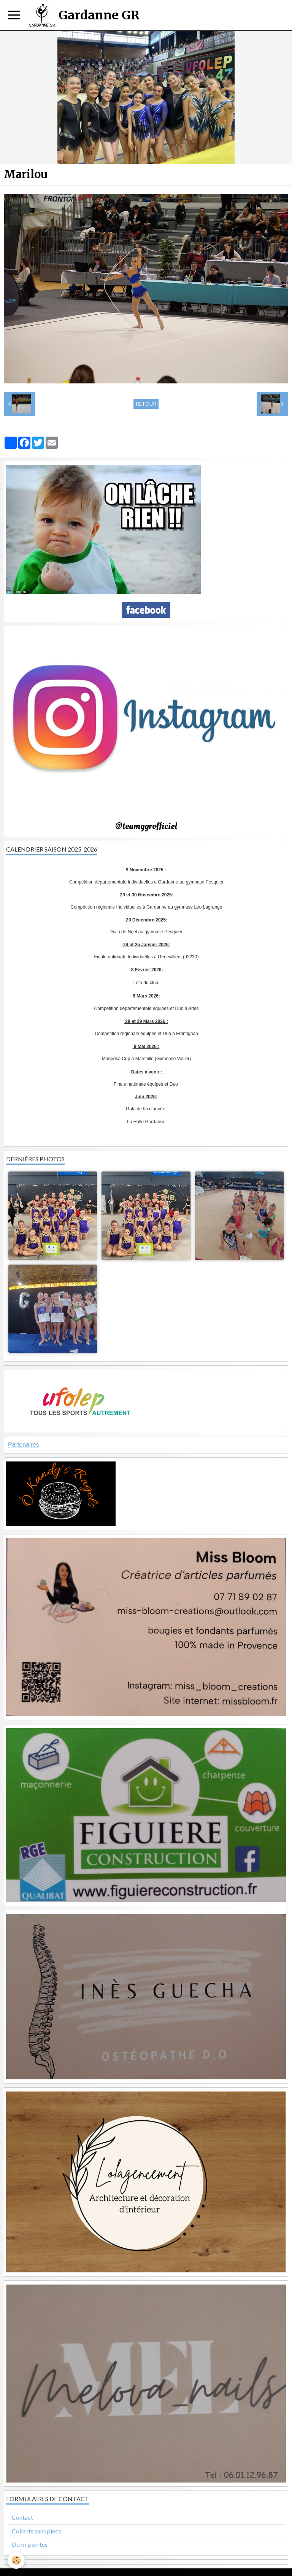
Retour (146, 404)
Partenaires (23, 1444)
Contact (22, 2517)
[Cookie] (16, 2560)
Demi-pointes (30, 2544)
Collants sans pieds (36, 2531)
